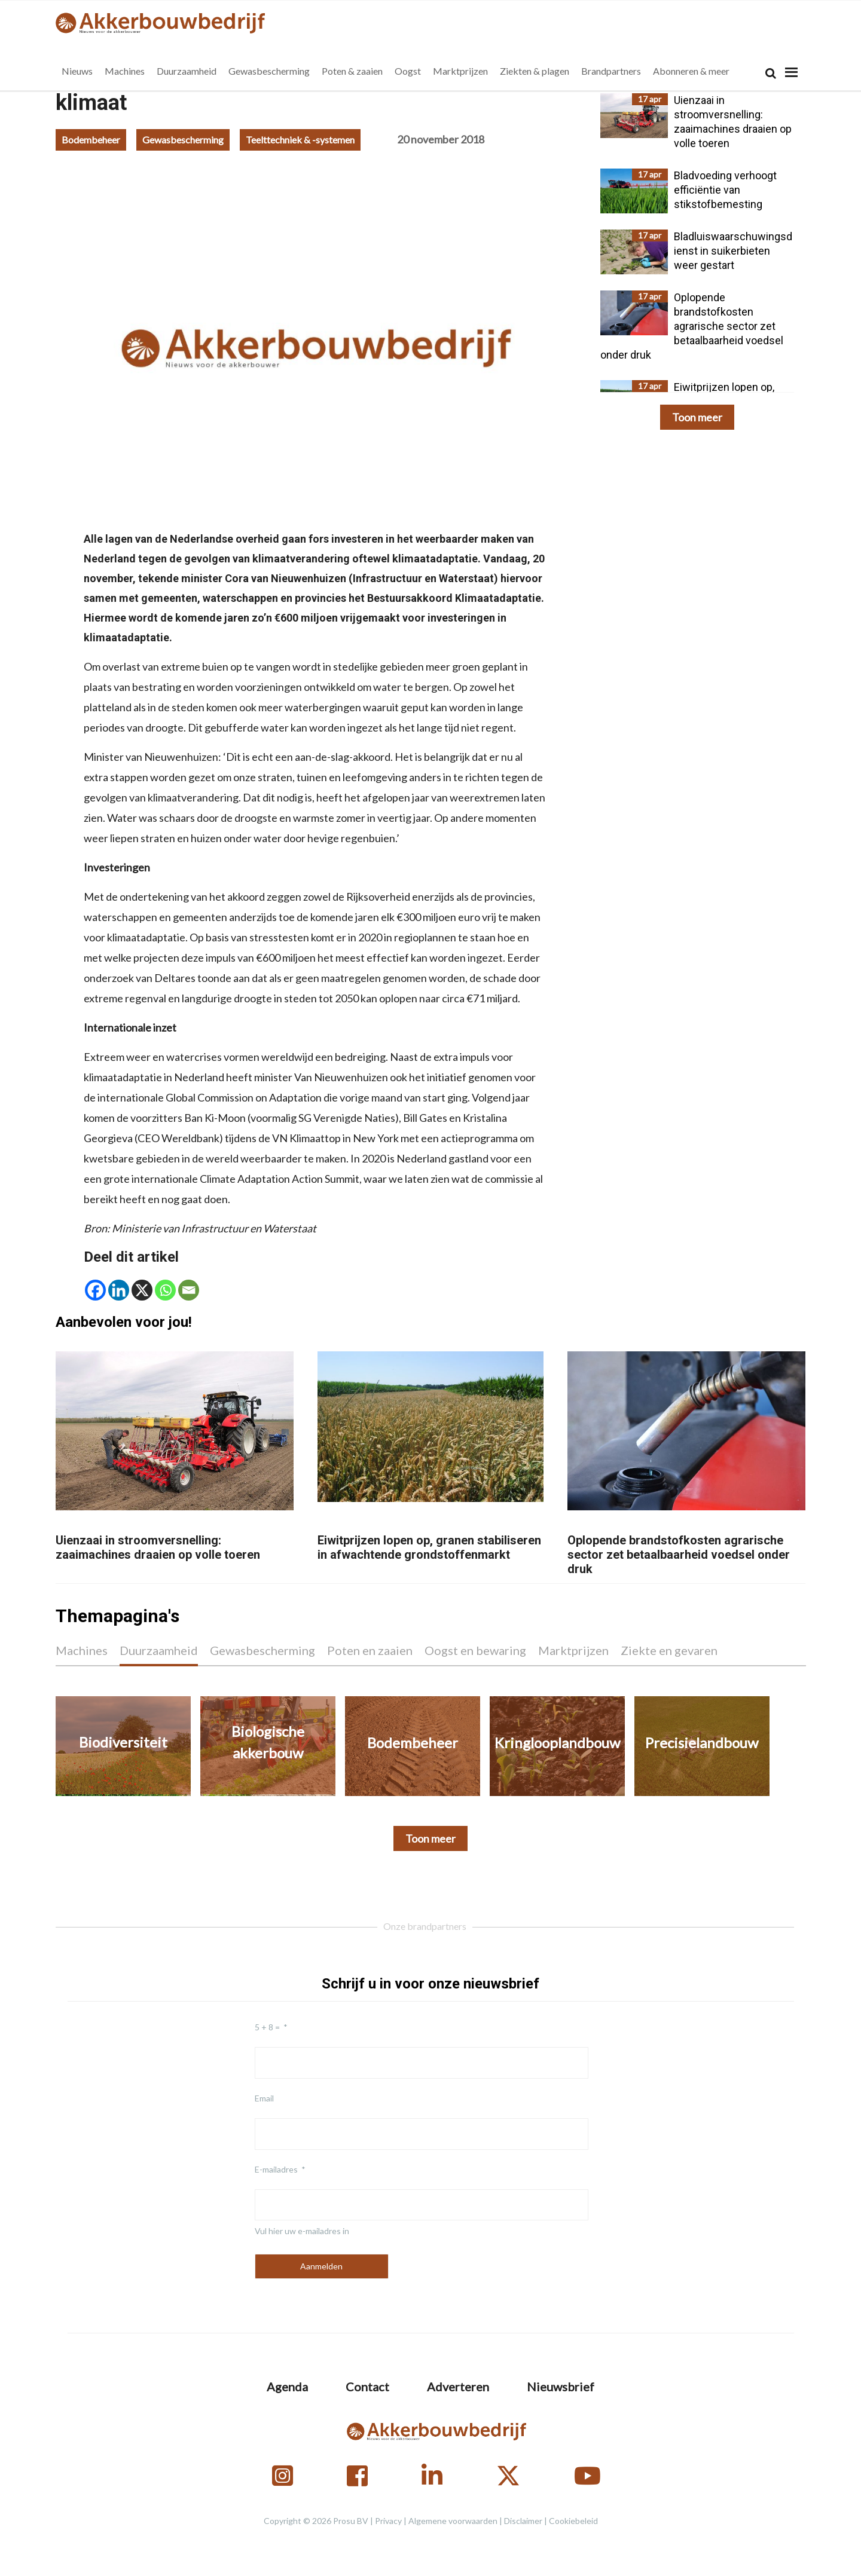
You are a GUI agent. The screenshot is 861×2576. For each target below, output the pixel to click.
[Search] (770, 73)
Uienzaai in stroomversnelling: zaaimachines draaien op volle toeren (158, 1547)
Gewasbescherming (183, 139)
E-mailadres (276, 2169)
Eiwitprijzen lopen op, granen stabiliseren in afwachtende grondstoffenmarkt (429, 1547)
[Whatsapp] (165, 1290)
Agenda (287, 2386)
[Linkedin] (118, 1290)
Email (264, 2098)
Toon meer (697, 417)
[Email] (188, 1290)
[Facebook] (95, 1290)
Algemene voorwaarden (452, 2521)
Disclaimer (523, 2521)
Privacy (388, 2521)
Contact (367, 2386)
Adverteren (458, 2386)
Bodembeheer (91, 139)
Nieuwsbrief (560, 2386)
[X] (142, 1290)
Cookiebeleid (573, 2521)
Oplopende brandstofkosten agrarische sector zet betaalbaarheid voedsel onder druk (678, 1554)
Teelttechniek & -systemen (300, 139)
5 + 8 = (267, 2027)
